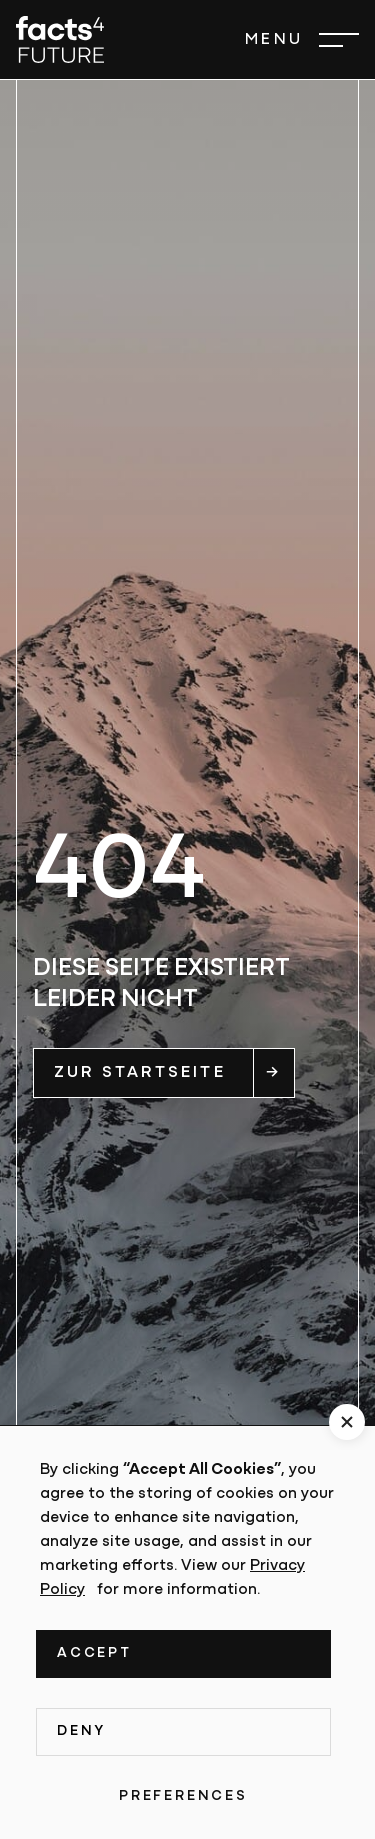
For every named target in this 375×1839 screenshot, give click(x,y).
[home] (60, 39)
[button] (302, 40)
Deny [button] (81, 1731)
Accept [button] (94, 1653)
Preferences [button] (183, 1796)
